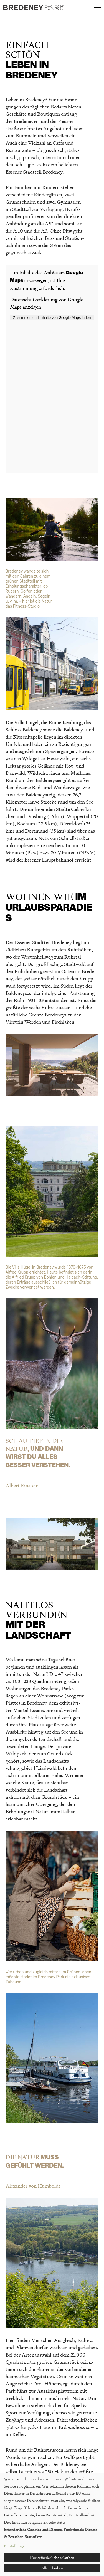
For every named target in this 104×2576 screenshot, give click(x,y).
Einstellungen (15, 2545)
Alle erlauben (52, 2567)
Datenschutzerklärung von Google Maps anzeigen (46, 303)
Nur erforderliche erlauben (52, 2557)
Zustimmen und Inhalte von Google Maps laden (52, 317)
